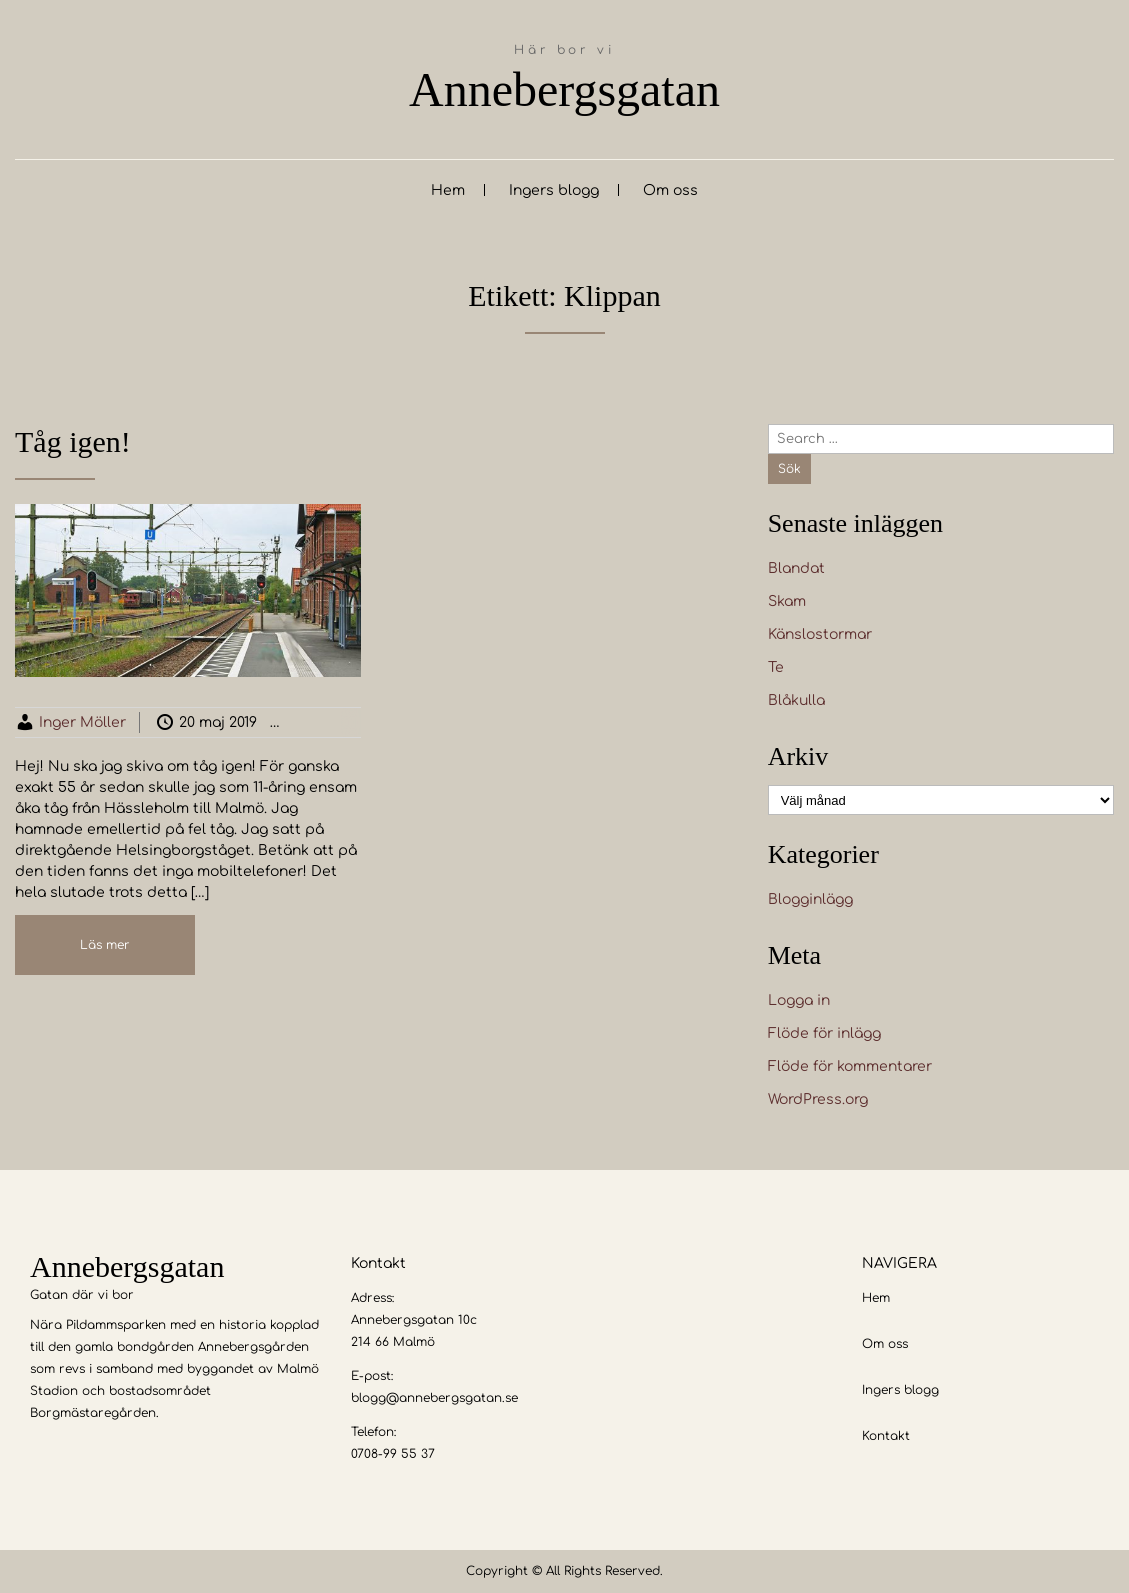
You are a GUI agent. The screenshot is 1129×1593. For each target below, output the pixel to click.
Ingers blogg (554, 190)
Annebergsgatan (564, 89)
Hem (448, 190)
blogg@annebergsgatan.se (434, 1398)
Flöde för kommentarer (850, 1066)
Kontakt (886, 1436)
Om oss (670, 190)
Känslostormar (820, 634)
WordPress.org (818, 1099)
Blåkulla (796, 700)
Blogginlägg (352, 722)
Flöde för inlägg (824, 1033)
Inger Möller (82, 722)
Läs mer (105, 945)
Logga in (799, 1000)
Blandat (796, 568)
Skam (787, 601)
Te (776, 667)
